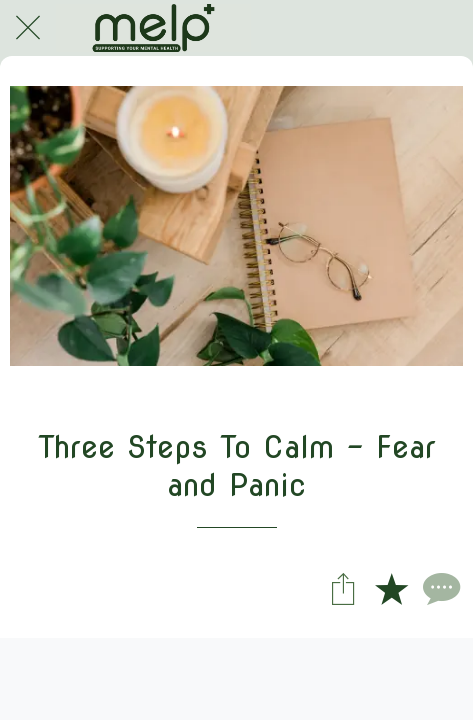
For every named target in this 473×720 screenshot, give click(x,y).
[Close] (28, 28)
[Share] (343, 588)
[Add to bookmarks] (391, 588)
